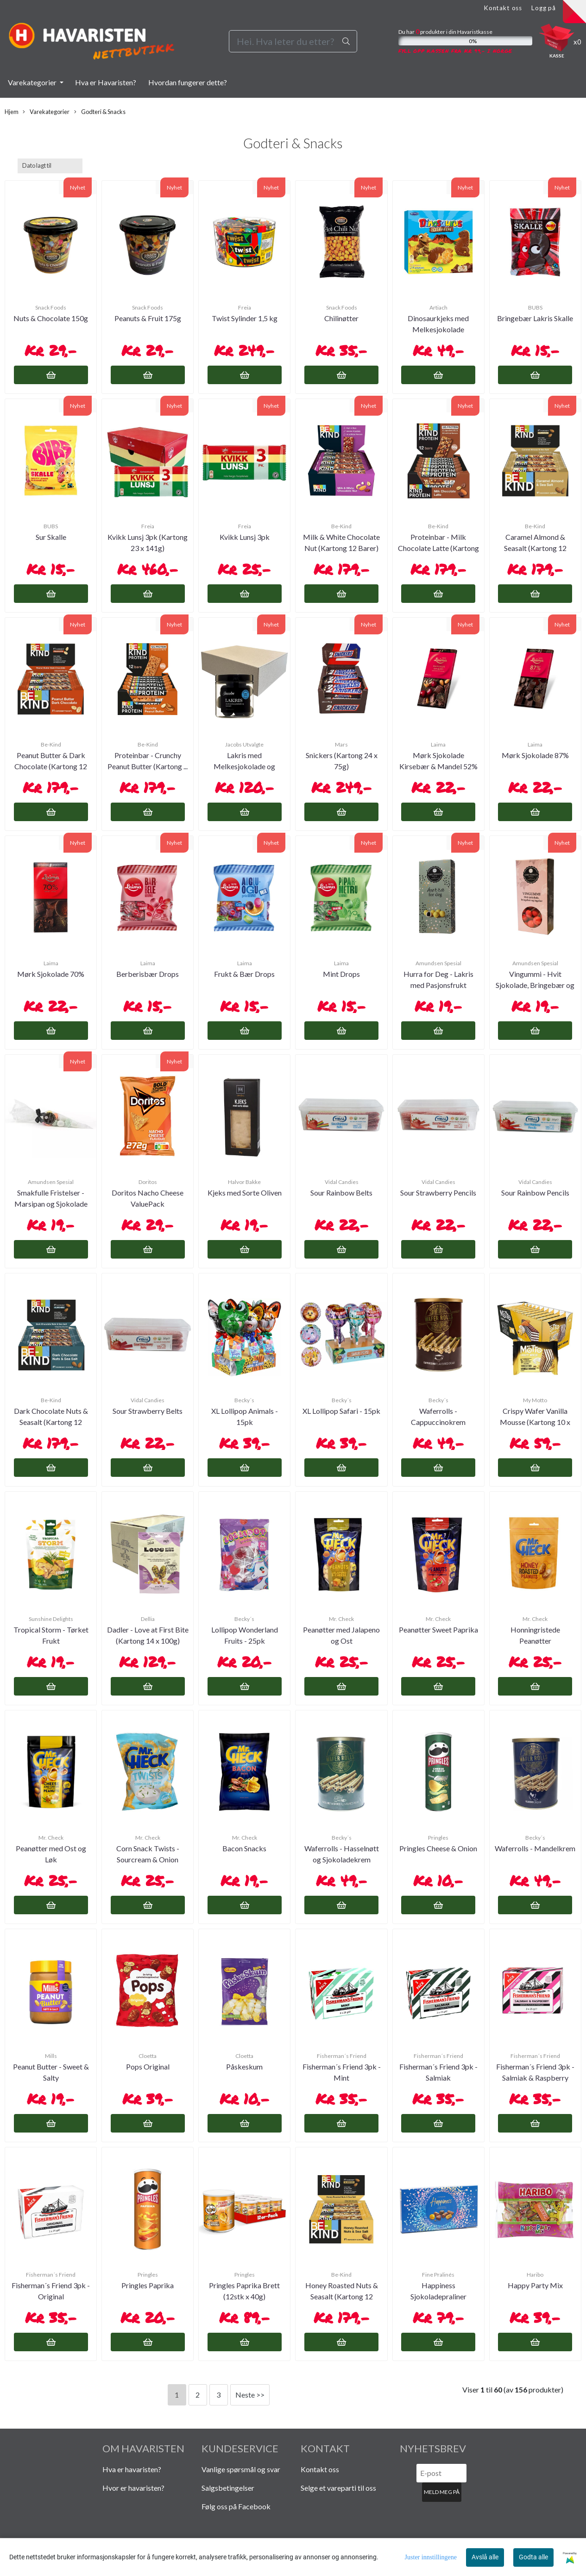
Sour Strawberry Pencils (438, 1192)
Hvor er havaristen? (133, 2487)
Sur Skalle (51, 536)
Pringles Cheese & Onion (438, 1848)
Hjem (12, 111)
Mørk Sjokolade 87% (535, 755)
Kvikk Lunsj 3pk (245, 536)
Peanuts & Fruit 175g (147, 318)
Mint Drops (341, 973)
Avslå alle (485, 2557)
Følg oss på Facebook (236, 2506)
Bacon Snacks (244, 1848)
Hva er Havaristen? (105, 82)
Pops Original (148, 2066)
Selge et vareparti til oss (338, 2487)
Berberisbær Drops (147, 973)
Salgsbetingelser (228, 2487)
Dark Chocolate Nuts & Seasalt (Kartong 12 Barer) (51, 1421)
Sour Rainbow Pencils (535, 1192)
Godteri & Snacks (100, 112)
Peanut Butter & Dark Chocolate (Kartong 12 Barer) (50, 766)
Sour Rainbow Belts (341, 1192)
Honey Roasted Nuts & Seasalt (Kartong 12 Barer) (341, 2296)
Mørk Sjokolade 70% (50, 973)
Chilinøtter (341, 318)
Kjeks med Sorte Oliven (245, 1192)
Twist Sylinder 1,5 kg (244, 318)
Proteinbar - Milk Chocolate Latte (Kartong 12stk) (438, 547)
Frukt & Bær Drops (244, 973)
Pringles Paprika (147, 2285)
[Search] (293, 41)
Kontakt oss (503, 8)
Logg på (543, 8)
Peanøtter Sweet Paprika (438, 1629)
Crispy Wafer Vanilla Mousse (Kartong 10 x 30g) (535, 1421)
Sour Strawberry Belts (148, 1410)
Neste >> (250, 2394)
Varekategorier (33, 82)
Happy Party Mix (535, 2285)
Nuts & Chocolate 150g (50, 318)
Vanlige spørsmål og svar (241, 2469)
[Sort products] (50, 165)
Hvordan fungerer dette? (187, 82)
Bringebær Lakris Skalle (535, 318)
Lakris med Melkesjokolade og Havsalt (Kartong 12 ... (244, 766)
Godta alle (533, 2557)
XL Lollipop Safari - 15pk (341, 1410)
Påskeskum (244, 2066)
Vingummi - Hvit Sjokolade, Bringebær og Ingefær (535, 984)
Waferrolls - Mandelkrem (535, 1848)
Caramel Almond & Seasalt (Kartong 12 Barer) (535, 547)
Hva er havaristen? (131, 2469)
